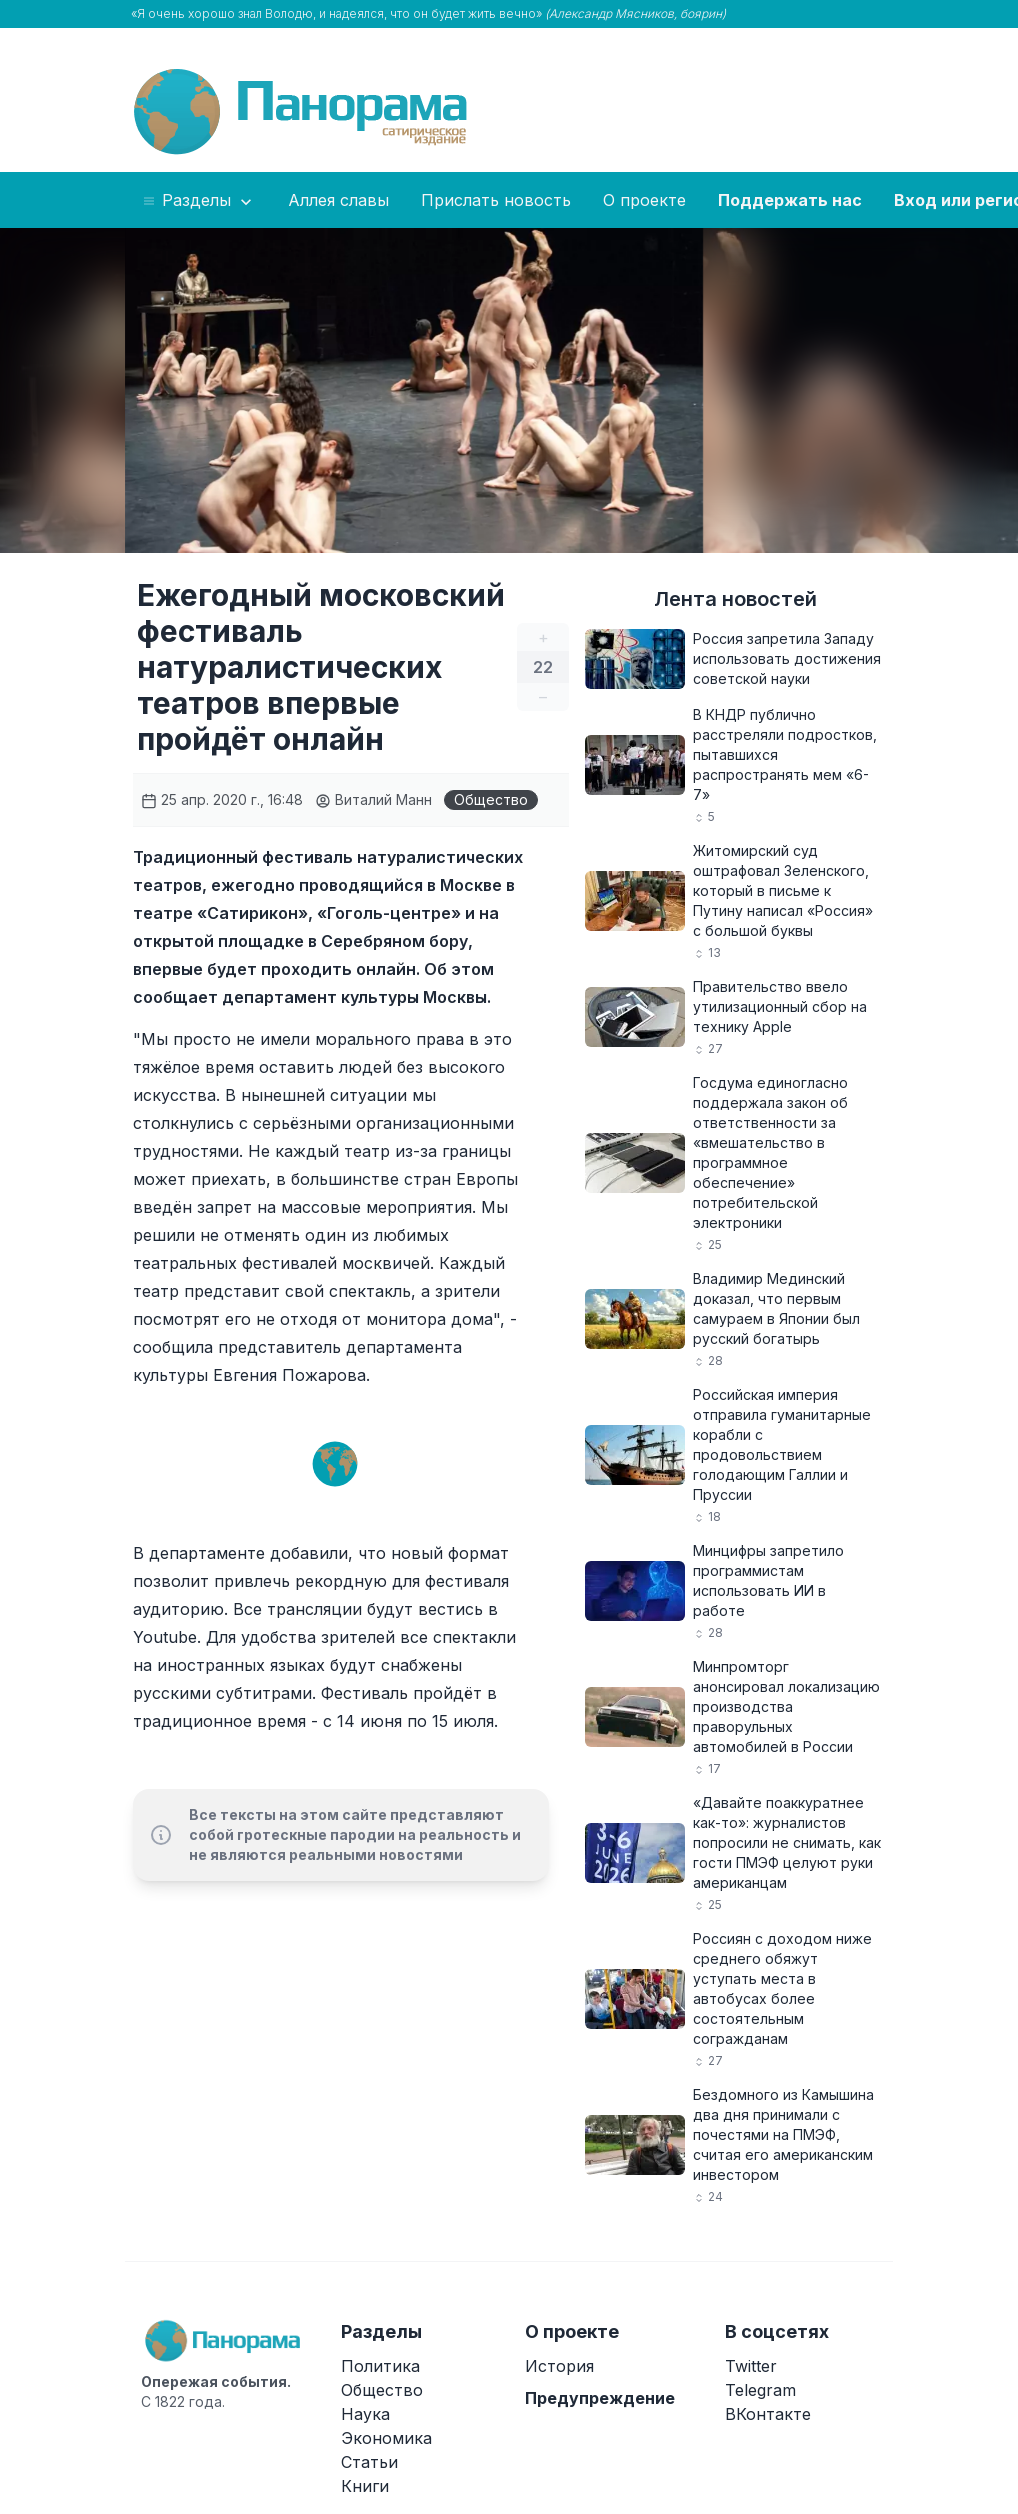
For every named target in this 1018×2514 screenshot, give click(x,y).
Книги (365, 2486)
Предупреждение (600, 2398)
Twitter (751, 2366)
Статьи (369, 2462)
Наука (365, 2414)
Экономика (386, 2438)
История (559, 2366)
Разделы (198, 201)
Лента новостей (735, 599)
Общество (491, 799)
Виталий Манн (373, 799)
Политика (380, 2366)
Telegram (760, 2390)
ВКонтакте (768, 2414)
